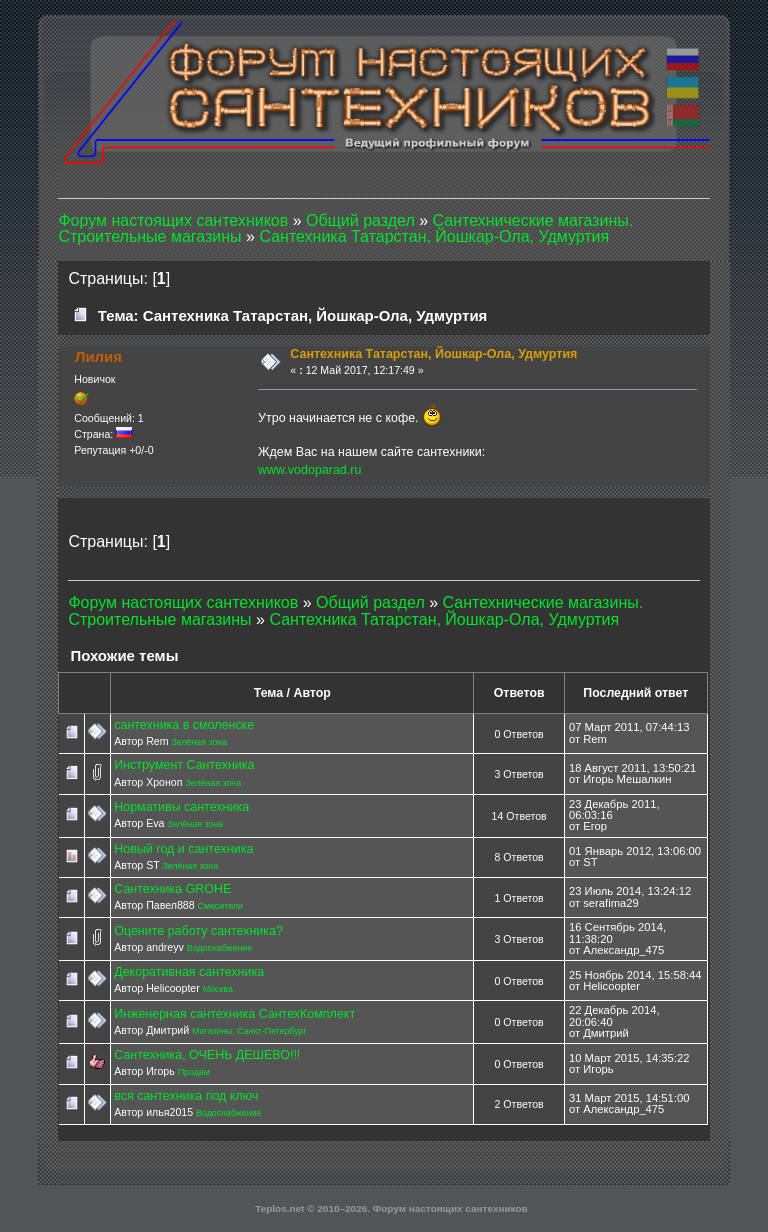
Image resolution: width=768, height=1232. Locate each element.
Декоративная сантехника (189, 972)
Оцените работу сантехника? (198, 931)
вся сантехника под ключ (186, 1096)
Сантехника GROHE (172, 889)
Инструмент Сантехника (184, 765)
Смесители (220, 906)
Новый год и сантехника (183, 849)
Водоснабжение (219, 948)
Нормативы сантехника (181, 807)
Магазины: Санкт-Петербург (249, 1031)
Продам (194, 1072)
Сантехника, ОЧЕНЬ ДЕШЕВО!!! (207, 1055)
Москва (218, 989)
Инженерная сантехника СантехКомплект (234, 1014)
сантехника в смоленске (184, 725)
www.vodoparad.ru (309, 470)
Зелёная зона (199, 742)
